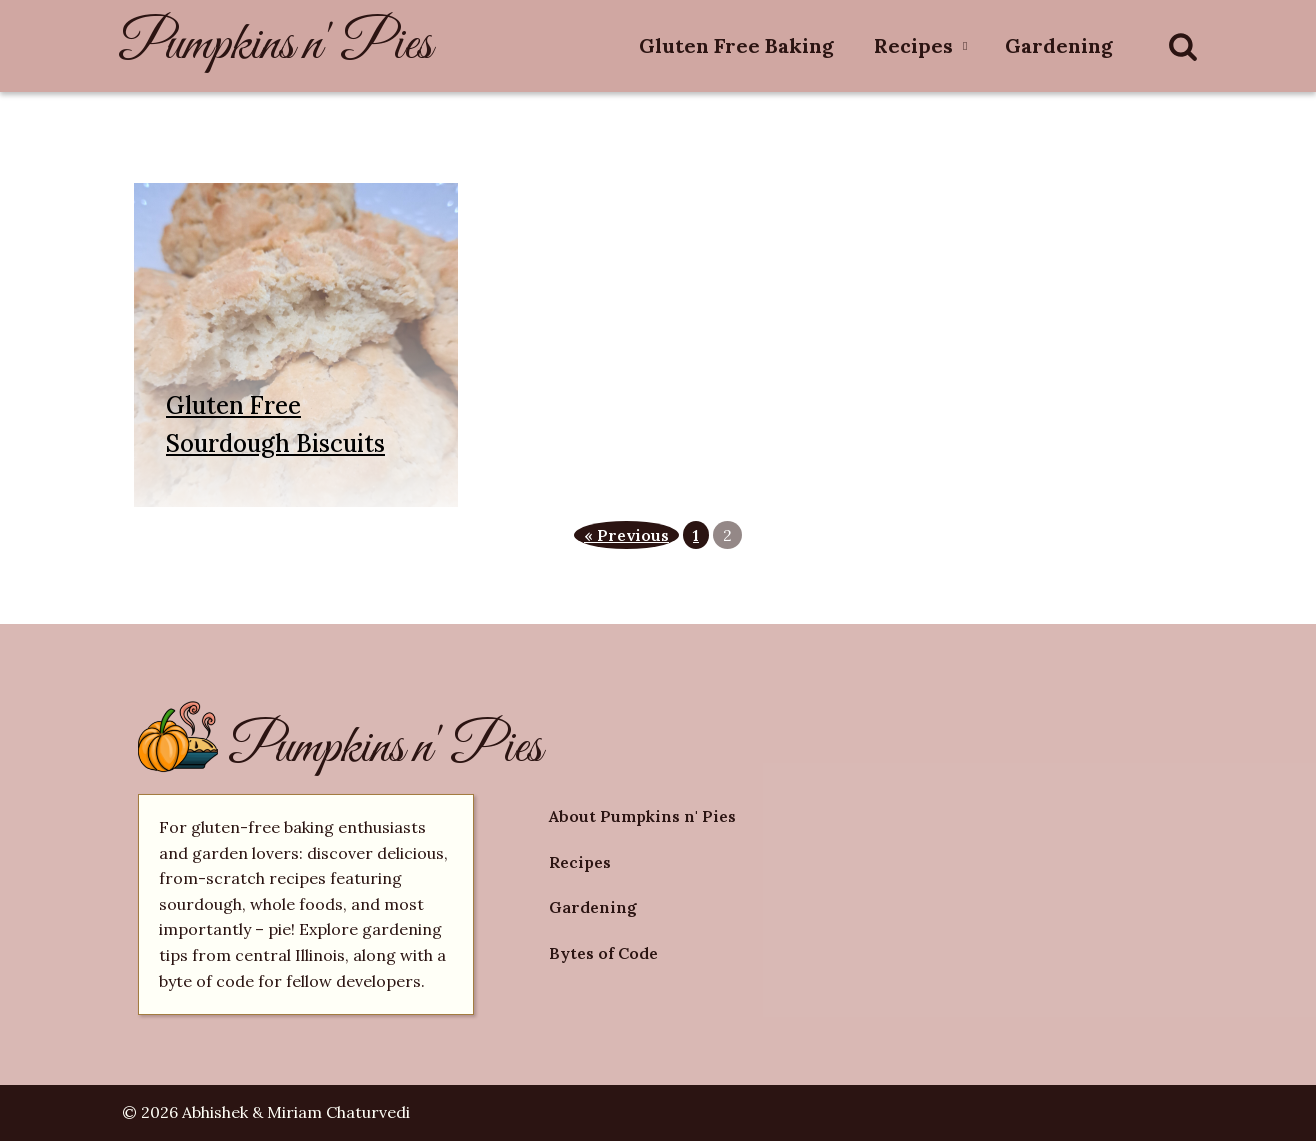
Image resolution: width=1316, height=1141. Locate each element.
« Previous (626, 535)
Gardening (1059, 45)
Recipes (913, 45)
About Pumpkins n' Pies (642, 816)
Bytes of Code (603, 953)
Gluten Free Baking (736, 45)
